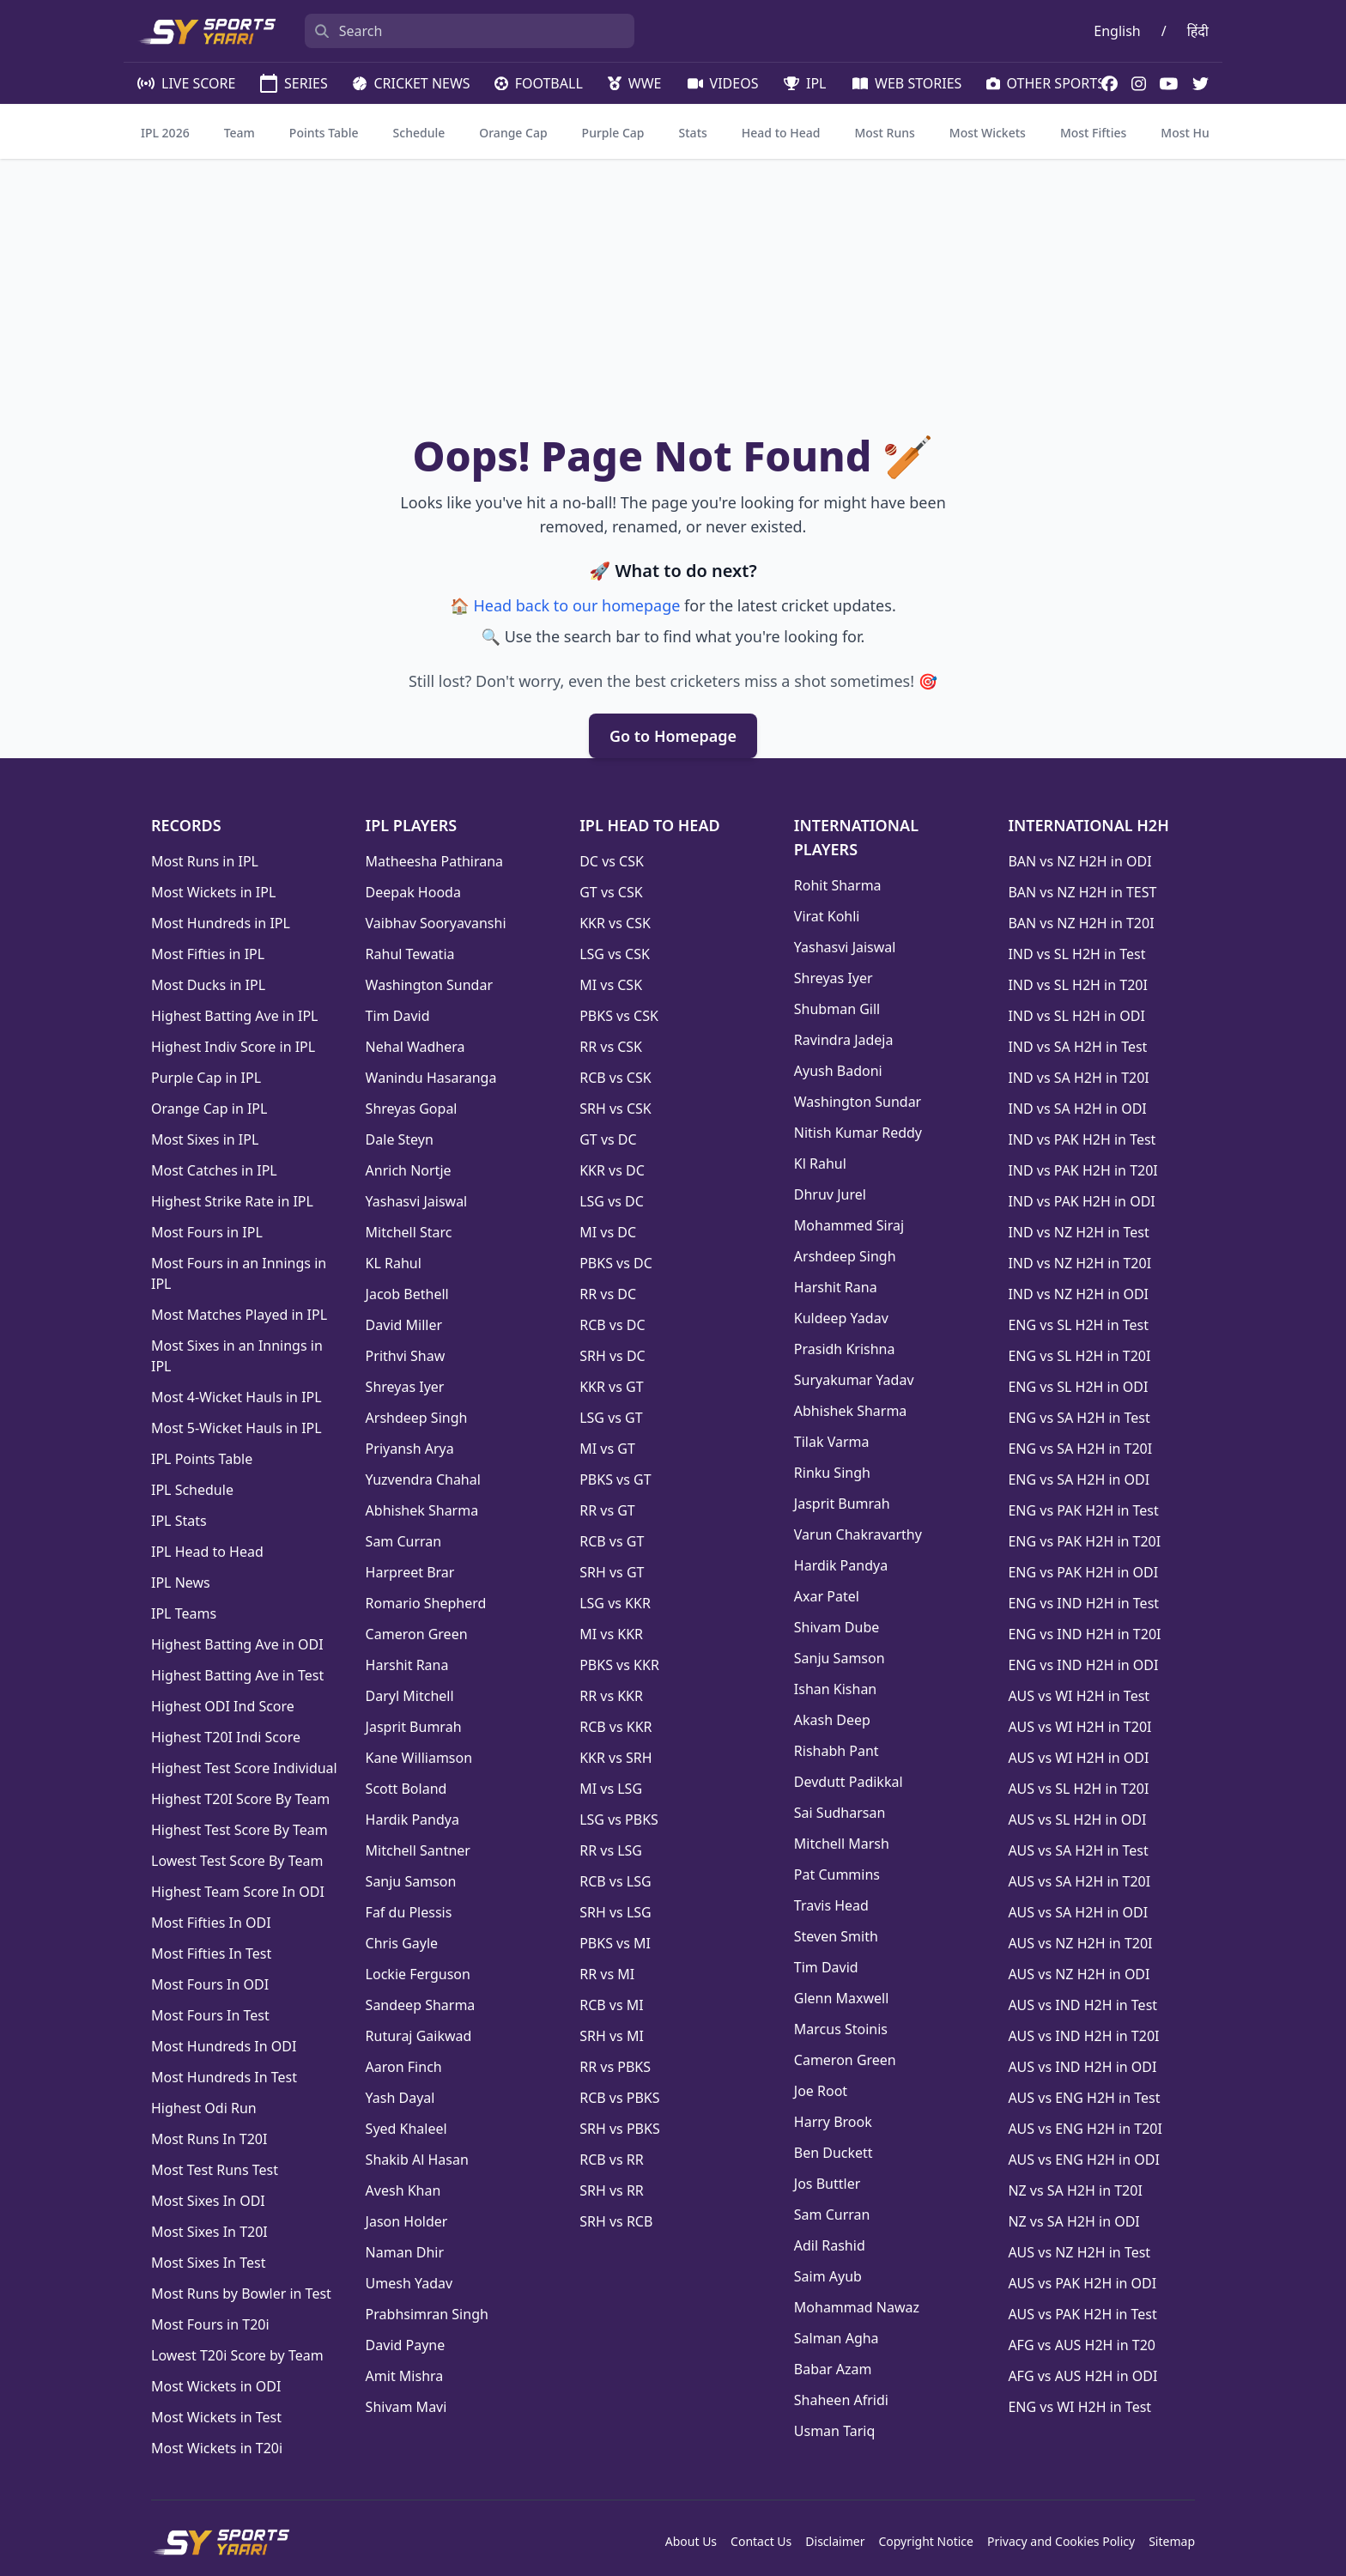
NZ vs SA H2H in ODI (1073, 2221)
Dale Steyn (400, 1139)
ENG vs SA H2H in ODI (1078, 1479)
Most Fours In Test (210, 2015)
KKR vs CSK (615, 923)
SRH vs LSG (615, 1912)
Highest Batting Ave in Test (237, 1675)
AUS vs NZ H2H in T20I (1080, 1943)
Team (239, 133)
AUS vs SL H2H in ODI (1077, 1819)
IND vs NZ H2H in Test (1078, 1232)
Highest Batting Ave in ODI (237, 1644)
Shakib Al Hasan (417, 2159)
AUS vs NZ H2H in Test (1079, 2252)
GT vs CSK (610, 892)
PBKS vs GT (615, 1479)
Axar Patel (826, 1596)
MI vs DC (607, 1232)
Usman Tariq (835, 2430)
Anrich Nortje (409, 1170)
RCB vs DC (612, 1324)
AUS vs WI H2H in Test (1078, 1695)
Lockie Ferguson (418, 1974)
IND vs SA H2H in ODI (1077, 1108)
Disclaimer (834, 2541)
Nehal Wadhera (415, 1046)
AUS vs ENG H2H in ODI (1083, 2159)
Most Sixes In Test (208, 2262)
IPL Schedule (192, 1489)
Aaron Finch (404, 2066)
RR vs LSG (610, 1850)
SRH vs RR (611, 2190)
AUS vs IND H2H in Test (1082, 2005)
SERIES (292, 83)
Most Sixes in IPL (204, 1139)
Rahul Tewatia (410, 954)
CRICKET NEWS (409, 83)
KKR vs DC (612, 1170)
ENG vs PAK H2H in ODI (1083, 1572)
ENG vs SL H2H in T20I (1079, 1355)
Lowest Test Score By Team (237, 1860)
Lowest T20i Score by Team (237, 2355)
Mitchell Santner (418, 1850)
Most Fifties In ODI (211, 1922)
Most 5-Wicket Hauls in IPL (236, 1428)
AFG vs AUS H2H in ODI (1082, 2375)
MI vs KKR (611, 1634)
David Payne (406, 2345)
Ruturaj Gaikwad (419, 2035)
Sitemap (1172, 2541)
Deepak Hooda (413, 892)
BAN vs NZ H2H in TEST (1082, 892)
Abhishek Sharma (422, 1510)
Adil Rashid (829, 2245)
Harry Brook (833, 2121)
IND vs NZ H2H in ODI (1078, 1294)
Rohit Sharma (838, 885)
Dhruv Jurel (830, 1194)
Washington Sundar (429, 984)
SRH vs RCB (615, 2221)
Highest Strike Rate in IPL (232, 1201)
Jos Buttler (827, 2183)
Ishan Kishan (835, 1689)
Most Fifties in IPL (207, 954)
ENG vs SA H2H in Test (1078, 1417)
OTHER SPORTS (1043, 83)
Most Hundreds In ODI (223, 2046)
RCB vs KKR (615, 1726)
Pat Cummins (837, 1874)
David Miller (404, 1324)
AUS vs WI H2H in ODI (1078, 1757)
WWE (634, 83)
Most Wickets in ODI (216, 2386)
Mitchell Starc (409, 1232)
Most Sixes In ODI (208, 2200)
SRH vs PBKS (619, 2128)
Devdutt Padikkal (848, 1781)
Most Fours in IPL (207, 1232)
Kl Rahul (820, 1163)
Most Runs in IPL (204, 861)
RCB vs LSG (615, 1881)
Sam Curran (404, 1541)
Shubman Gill (837, 1008)
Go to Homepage (673, 736)
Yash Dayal (400, 2097)
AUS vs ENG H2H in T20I (1085, 2128)
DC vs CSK (611, 861)
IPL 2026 (165, 133)
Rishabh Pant (836, 1750)
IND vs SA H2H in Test (1077, 1046)
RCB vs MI (611, 2005)
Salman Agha (836, 2338)
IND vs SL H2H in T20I (1078, 984)
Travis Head (831, 1905)
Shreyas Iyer (405, 1386)
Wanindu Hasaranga (431, 1077)
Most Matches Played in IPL (239, 1314)
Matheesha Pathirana (434, 861)
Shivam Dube (836, 1627)
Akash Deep (832, 1719)
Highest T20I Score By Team (240, 1798)
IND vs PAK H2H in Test (1081, 1139)
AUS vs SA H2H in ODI (1078, 1912)
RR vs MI (606, 1974)
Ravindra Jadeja (844, 1039)
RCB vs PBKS (619, 2097)
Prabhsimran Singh (427, 2314)
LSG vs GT (610, 1417)
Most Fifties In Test (211, 1953)
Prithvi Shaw (406, 1355)
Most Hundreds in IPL (220, 923)
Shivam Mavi (406, 2406)
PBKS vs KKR (619, 1665)
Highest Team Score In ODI (237, 1891)
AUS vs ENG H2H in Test (1084, 2097)
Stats (693, 133)
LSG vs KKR (615, 1603)
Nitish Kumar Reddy (858, 1132)
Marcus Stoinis (841, 2029)
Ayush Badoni (838, 1070)
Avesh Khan (403, 2190)
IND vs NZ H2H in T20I (1079, 1263)
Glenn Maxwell (841, 1998)
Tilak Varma (832, 1441)
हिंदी (1198, 30)
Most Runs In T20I (209, 2138)
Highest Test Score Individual (244, 1768)
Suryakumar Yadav (854, 1379)
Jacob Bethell (407, 1294)
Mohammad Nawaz (856, 2307)
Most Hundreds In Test (224, 2077)
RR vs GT (607, 1510)
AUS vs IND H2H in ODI (1082, 2066)
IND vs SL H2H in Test (1076, 954)
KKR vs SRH (615, 1757)
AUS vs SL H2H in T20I (1078, 1788)
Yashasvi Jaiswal (417, 1201)
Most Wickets (987, 133)
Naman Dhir (405, 2252)
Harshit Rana (407, 1665)
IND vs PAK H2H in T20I (1082, 1170)
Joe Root (820, 2090)
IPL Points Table (201, 1458)
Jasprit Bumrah (414, 1726)
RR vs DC (607, 1294)
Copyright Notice (925, 2541)
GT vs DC (607, 1139)
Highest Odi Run (204, 2108)
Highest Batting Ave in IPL (234, 1015)
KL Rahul (393, 1263)
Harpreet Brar (410, 1572)
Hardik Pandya (412, 1819)
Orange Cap (513, 133)
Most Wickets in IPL (213, 892)
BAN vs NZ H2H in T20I (1081, 923)
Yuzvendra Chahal (423, 1479)
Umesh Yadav (409, 2283)
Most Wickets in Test (216, 2417)
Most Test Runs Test (214, 2169)
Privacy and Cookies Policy (1061, 2541)
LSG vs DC (611, 1201)
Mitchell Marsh (841, 1843)
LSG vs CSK (614, 954)
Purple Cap (613, 133)
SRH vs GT (611, 1572)
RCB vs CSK (615, 1077)
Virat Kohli (827, 916)
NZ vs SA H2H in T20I (1075, 2190)
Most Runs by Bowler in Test (241, 2293)
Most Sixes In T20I (209, 2231)
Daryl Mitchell (410, 1695)
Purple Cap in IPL (206, 1077)
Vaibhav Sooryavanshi (436, 923)
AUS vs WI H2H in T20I (1079, 1726)
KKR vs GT (611, 1386)
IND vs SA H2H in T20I (1078, 1077)
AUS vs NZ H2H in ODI (1078, 1974)
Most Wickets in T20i (216, 2448)
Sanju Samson (411, 1881)
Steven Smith (836, 1936)
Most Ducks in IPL (208, 984)
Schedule (419, 133)
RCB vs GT (611, 1541)
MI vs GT (607, 1448)
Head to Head (781, 133)
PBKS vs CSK (618, 1015)
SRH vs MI (611, 2035)
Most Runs (884, 133)
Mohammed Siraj (849, 1225)
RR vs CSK (610, 1046)
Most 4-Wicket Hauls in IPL (236, 1397)
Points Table (324, 133)
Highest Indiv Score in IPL (233, 1046)
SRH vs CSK (615, 1108)
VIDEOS (722, 83)
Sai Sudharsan (840, 1812)
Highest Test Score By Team (239, 1829)
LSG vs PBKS (618, 1819)
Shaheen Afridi (841, 2400)
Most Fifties (1093, 133)
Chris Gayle (402, 1943)
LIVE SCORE (185, 83)
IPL (804, 83)
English (1117, 30)
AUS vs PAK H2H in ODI (1082, 2283)
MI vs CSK (610, 984)
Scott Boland (406, 1788)
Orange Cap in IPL (209, 1108)
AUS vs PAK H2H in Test (1082, 2314)
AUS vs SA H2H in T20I (1079, 1881)
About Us (691, 2541)
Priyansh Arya (410, 1448)
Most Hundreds (1205, 133)
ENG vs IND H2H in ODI (1083, 1665)
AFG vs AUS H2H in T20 (1081, 2345)
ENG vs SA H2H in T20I (1080, 1448)
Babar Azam (833, 2369)
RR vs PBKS (615, 2066)
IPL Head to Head (207, 1551)
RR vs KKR (611, 1695)
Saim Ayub (828, 2276)
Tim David (398, 1015)
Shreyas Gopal (412, 1108)
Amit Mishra (405, 2375)
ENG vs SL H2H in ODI (1078, 1386)
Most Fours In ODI (210, 1984)
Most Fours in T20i (210, 2324)
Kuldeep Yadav (841, 1318)
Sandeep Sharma (421, 2005)
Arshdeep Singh (417, 1417)
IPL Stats (179, 1520)
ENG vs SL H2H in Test (1078, 1324)
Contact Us (761, 2541)
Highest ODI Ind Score (222, 1706)
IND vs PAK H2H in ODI (1081, 1201)
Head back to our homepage (576, 605)
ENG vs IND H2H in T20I (1084, 1634)
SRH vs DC (612, 1355)
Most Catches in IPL (214, 1170)
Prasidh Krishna (844, 1349)
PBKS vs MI (615, 1943)
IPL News (180, 1582)
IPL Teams (183, 1613)
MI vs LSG (610, 1788)
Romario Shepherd (426, 1603)
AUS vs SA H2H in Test (1078, 1850)
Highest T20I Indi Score (225, 1737)
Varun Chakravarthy (858, 1534)
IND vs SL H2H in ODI (1076, 1015)
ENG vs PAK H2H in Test (1083, 1510)
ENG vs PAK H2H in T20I (1084, 1541)
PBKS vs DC (615, 1263)
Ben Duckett (833, 2152)
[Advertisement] (673, 301)
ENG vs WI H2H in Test (1079, 2406)
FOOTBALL (537, 83)
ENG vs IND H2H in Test (1083, 1603)
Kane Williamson (419, 1757)
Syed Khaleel (406, 2128)
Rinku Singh (832, 1472)
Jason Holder (407, 2221)
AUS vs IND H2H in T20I (1083, 2035)
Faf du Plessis (409, 1912)
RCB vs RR (611, 2159)
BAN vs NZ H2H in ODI (1079, 861)
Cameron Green (417, 1634)
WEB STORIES (905, 83)
